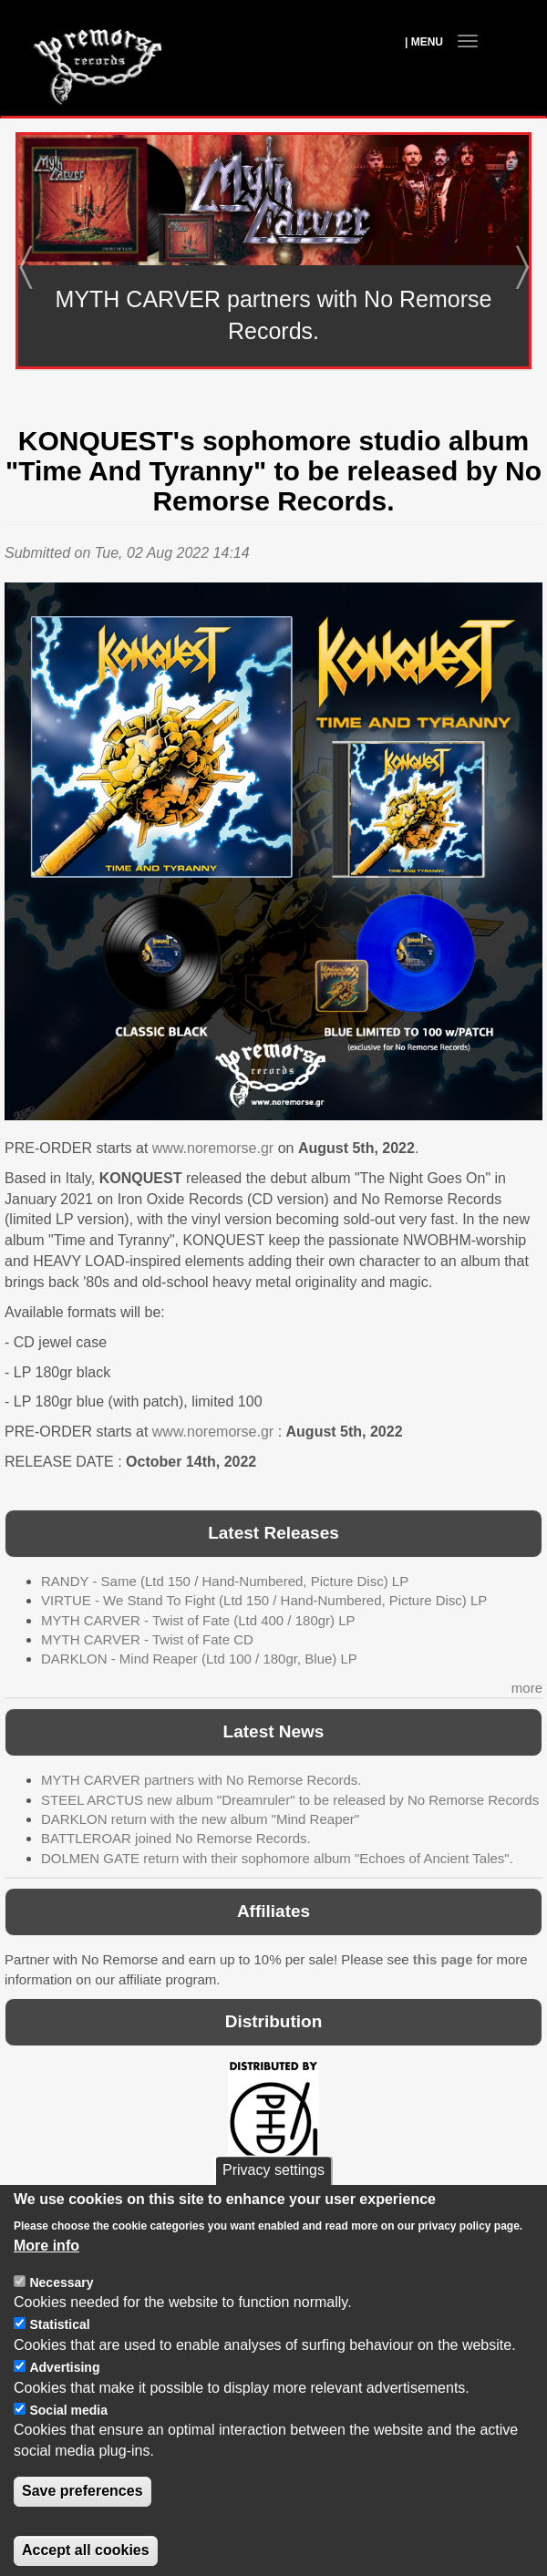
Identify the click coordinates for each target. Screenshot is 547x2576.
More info (46, 2277)
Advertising (64, 2399)
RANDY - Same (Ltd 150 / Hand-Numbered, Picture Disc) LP (224, 1581)
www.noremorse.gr (213, 1148)
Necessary (61, 2314)
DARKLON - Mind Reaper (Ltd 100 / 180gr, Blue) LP (199, 1658)
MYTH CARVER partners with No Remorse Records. (201, 1780)
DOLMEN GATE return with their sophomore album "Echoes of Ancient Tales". (277, 1858)
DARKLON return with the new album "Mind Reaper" (200, 1819)
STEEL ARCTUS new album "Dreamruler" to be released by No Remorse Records (290, 1800)
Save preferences (82, 2522)
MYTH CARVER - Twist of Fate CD (147, 1639)
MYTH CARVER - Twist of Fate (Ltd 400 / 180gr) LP (198, 1620)
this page (443, 1959)
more (526, 1687)
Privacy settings (273, 2202)
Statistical (59, 2356)
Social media (68, 2442)
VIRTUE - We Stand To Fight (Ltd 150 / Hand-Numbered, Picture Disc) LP (264, 1600)
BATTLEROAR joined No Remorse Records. (176, 1838)
